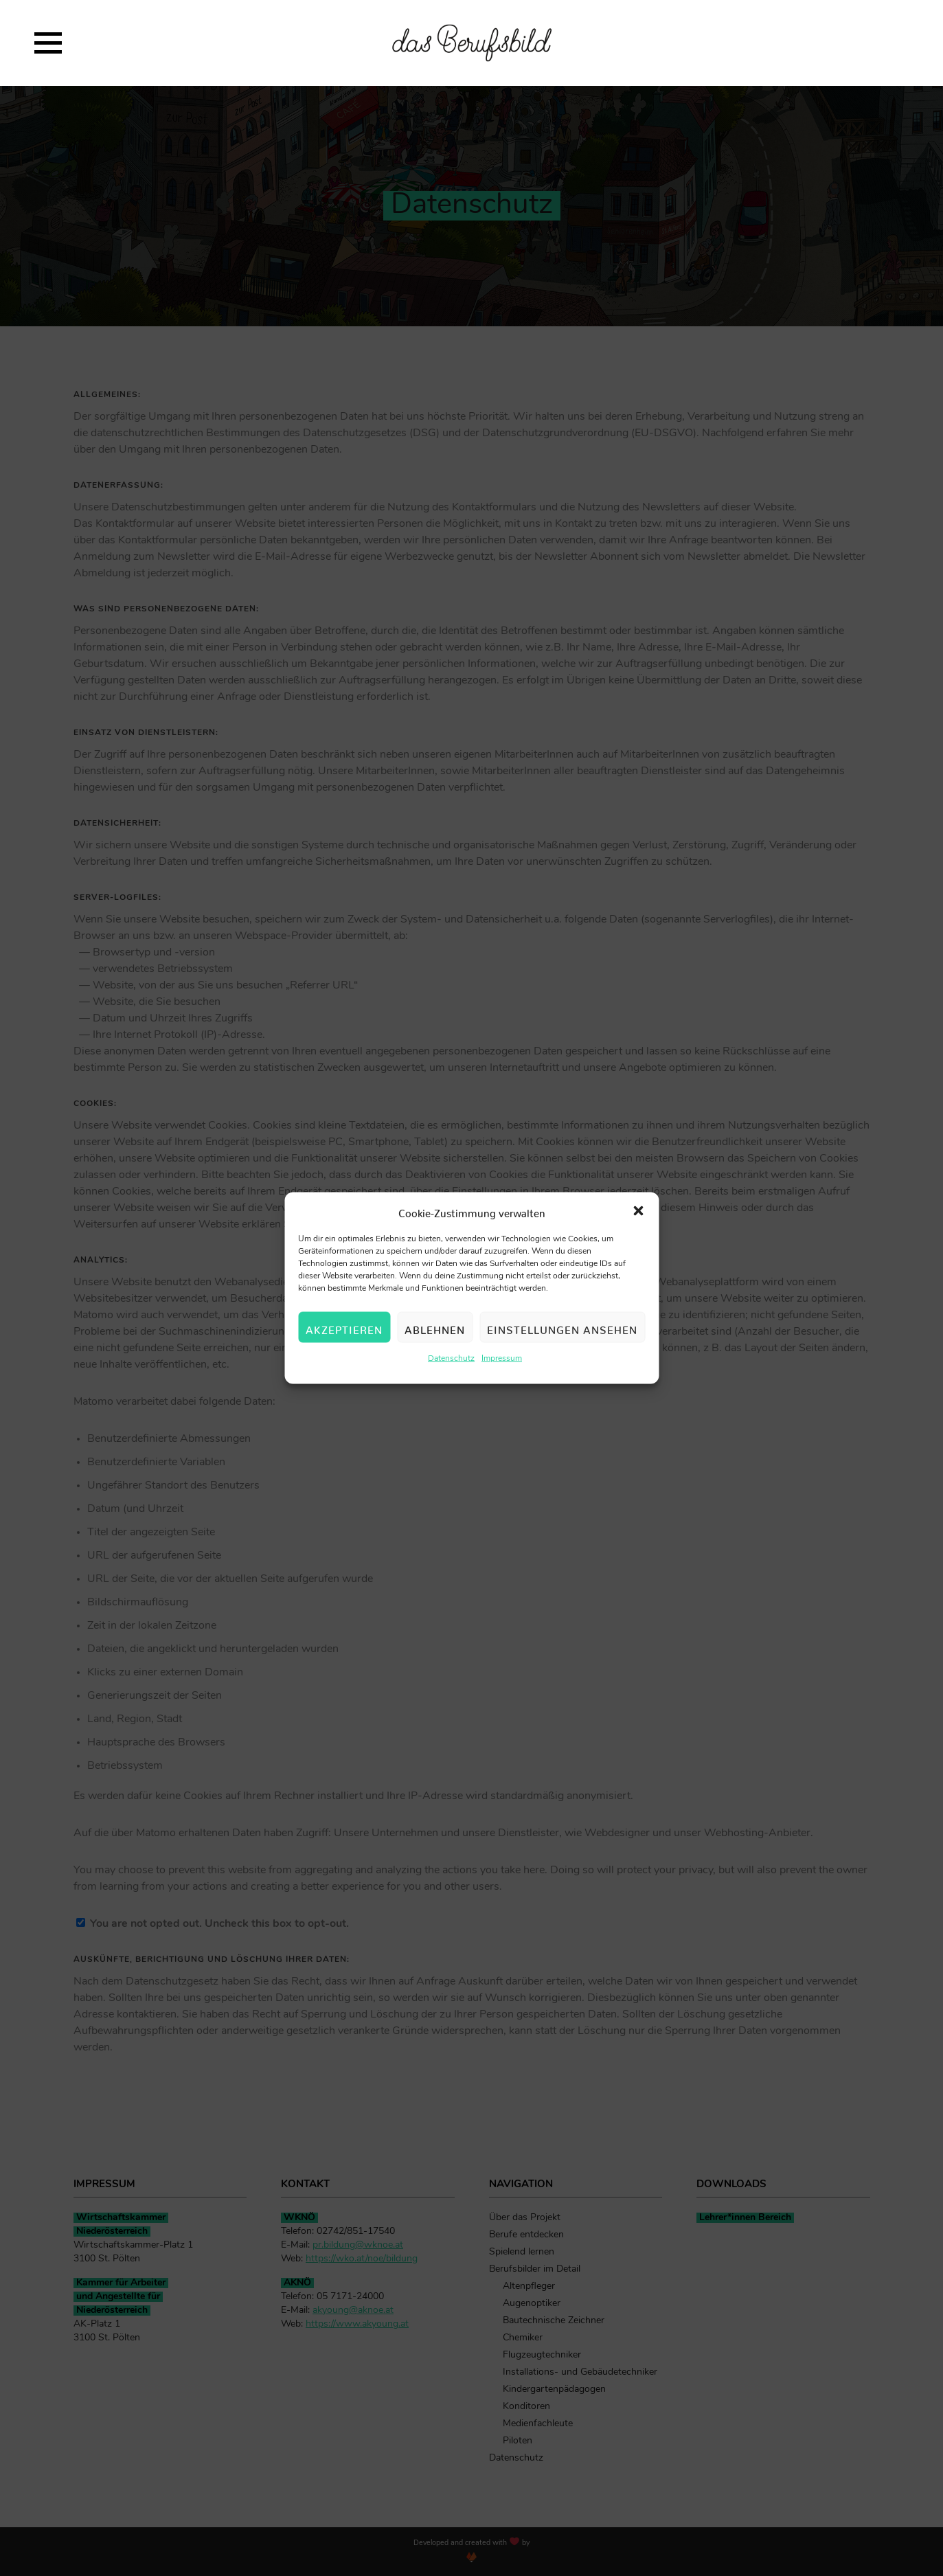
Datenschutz (451, 1360)
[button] (638, 1212)
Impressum (501, 1360)
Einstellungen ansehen (562, 1329)
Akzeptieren (344, 1329)
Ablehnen (435, 1329)
